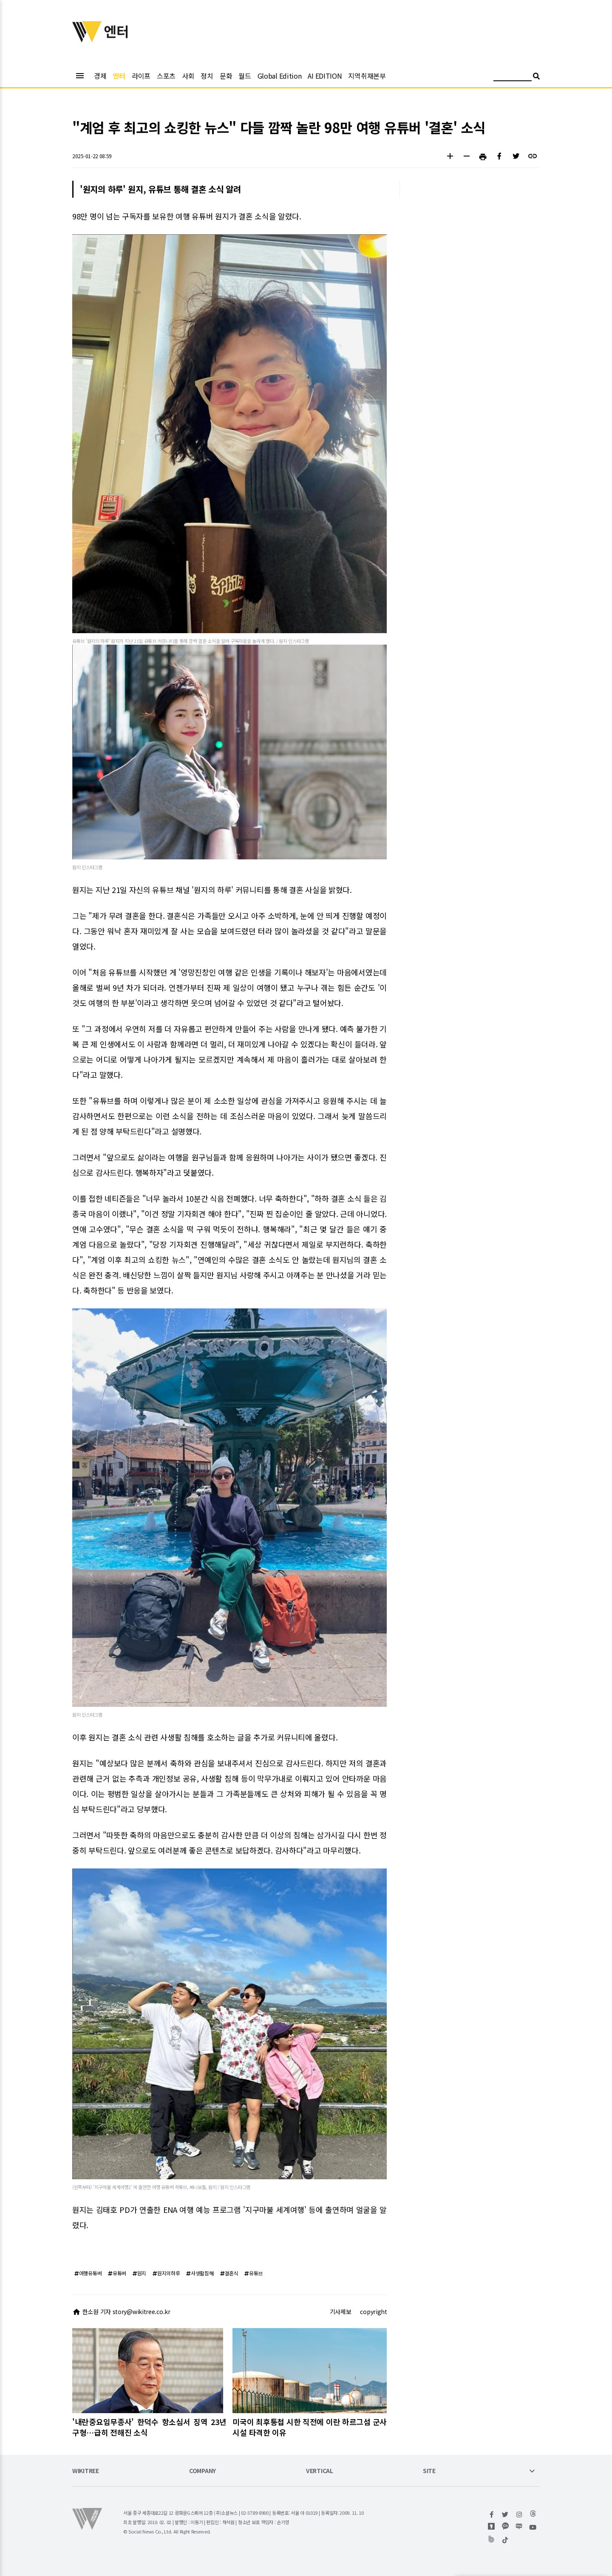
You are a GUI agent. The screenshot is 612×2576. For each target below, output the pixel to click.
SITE (429, 2471)
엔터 (119, 76)
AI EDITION (325, 76)
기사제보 (340, 2311)
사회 (188, 76)
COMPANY (202, 2471)
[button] (449, 157)
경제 (100, 76)
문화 (226, 76)
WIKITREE (85, 2471)
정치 (207, 76)
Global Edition (280, 76)
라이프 (141, 76)
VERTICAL (319, 2471)
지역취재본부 (366, 76)
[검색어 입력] (512, 77)
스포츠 (166, 76)
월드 (244, 76)
